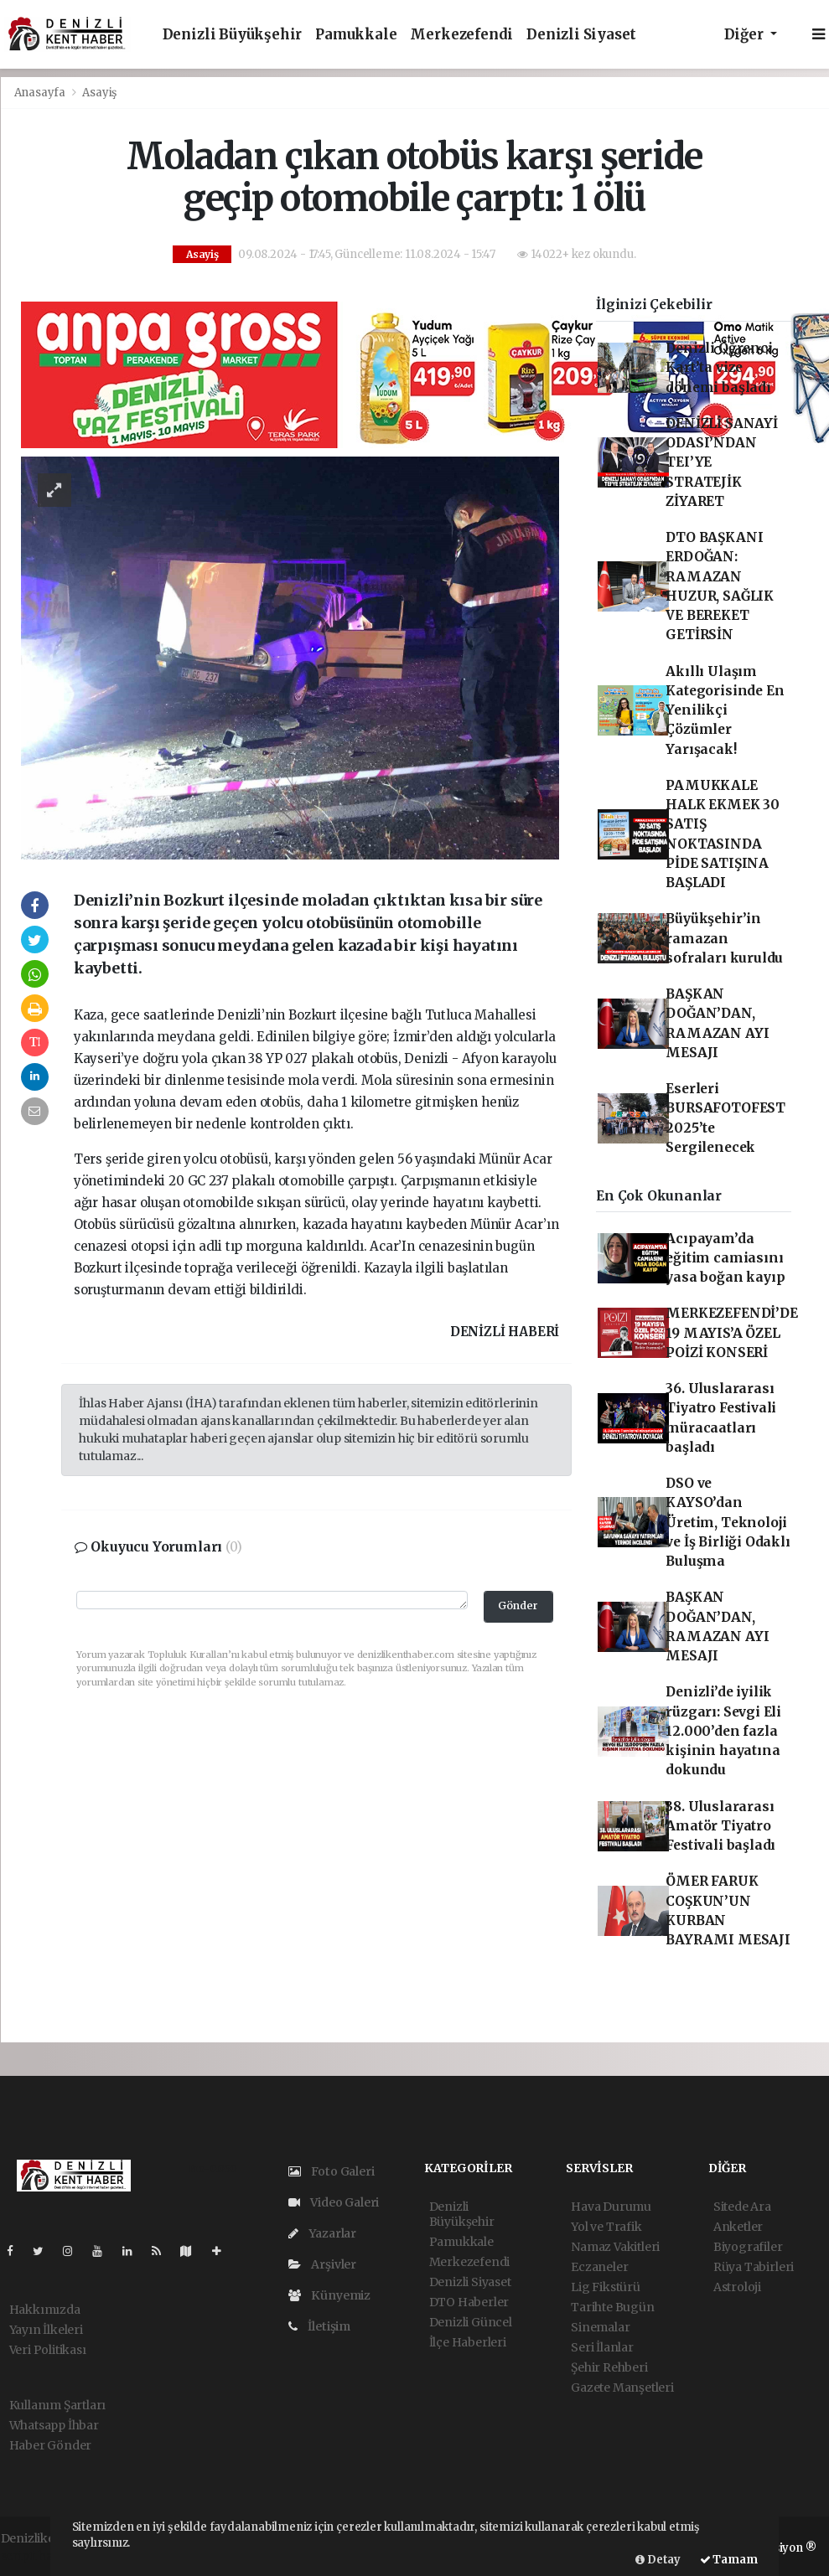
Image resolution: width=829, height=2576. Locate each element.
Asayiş (99, 92)
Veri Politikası (47, 2349)
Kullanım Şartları (57, 2405)
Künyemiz (329, 2295)
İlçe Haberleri (467, 2342)
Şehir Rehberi (609, 2367)
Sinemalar (600, 2327)
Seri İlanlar (602, 2347)
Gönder (518, 1605)
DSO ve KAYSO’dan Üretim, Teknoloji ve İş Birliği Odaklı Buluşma (728, 1522)
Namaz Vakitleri (615, 2246)
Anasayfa (41, 92)
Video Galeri (333, 2202)
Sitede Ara (742, 2206)
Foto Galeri (331, 2171)
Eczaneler (599, 2266)
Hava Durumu (611, 2206)
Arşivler (322, 2264)
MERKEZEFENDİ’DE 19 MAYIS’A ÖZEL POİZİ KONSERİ (731, 1332)
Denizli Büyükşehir (233, 35)
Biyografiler (748, 2246)
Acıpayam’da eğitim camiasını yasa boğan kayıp (725, 1258)
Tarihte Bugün (613, 2307)
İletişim (319, 2326)
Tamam (729, 2560)
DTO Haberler (469, 2302)
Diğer (745, 35)
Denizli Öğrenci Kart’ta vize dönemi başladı (719, 367)
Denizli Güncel (470, 2322)
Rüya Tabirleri (753, 2266)
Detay (658, 2560)
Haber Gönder (50, 2445)
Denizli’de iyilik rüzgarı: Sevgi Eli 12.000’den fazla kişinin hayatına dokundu (723, 1731)
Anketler (738, 2226)
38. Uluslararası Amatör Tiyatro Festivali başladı (720, 1826)
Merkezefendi (461, 35)
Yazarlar (322, 2233)
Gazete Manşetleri (622, 2387)
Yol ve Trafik (606, 2226)
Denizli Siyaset (581, 35)
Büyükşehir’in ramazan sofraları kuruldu (724, 938)
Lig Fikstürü (605, 2287)
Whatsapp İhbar (54, 2425)
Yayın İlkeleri (46, 2329)
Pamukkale (355, 35)
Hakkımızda (44, 2309)
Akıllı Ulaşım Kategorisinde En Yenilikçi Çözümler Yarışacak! (725, 710)
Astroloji (737, 2287)
